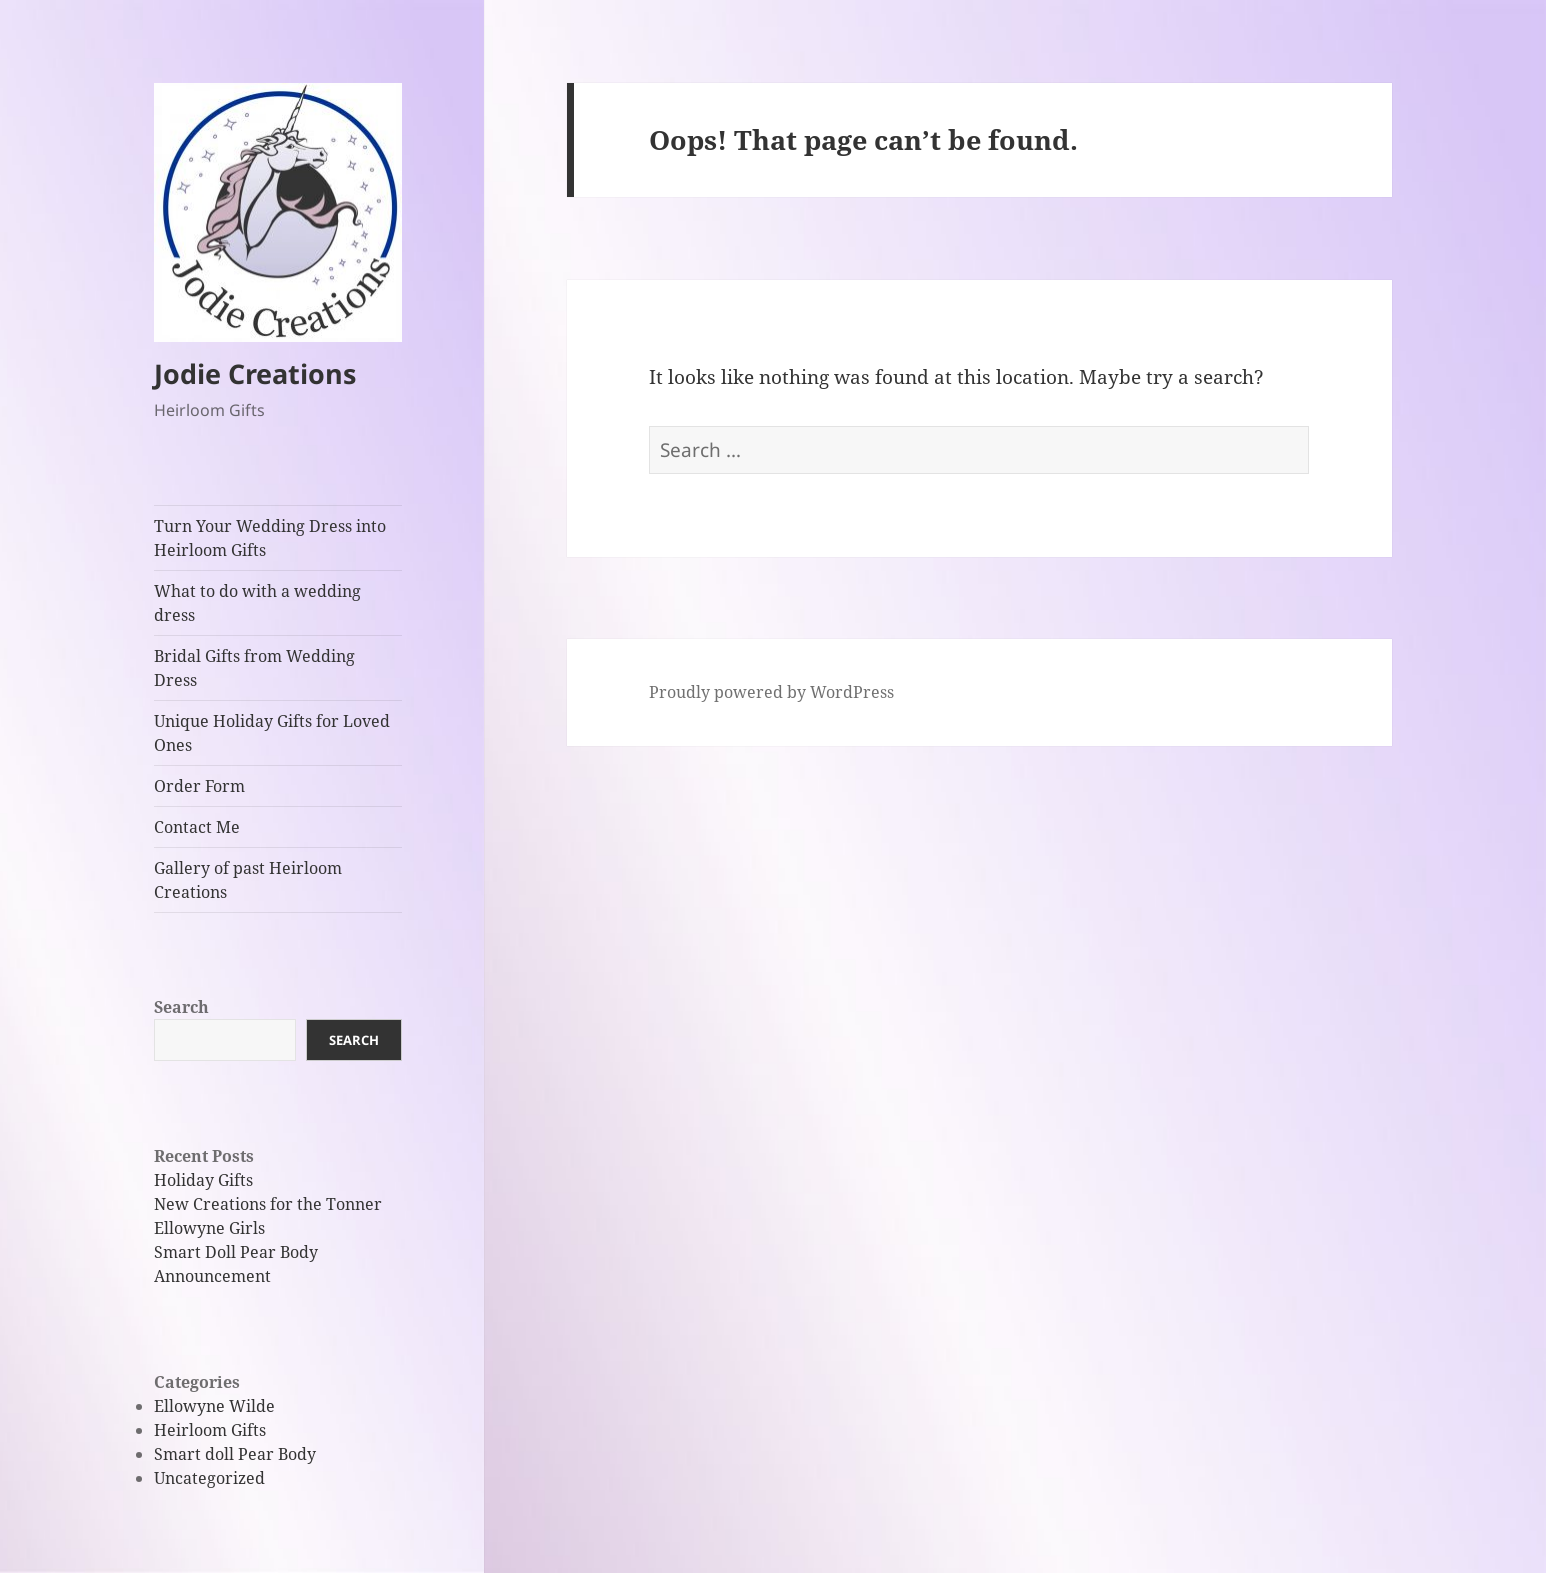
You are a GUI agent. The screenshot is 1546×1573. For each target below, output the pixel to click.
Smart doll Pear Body (235, 1454)
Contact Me (197, 827)
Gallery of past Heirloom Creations (248, 880)
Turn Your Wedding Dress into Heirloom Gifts (270, 538)
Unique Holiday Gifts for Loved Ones (272, 733)
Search (181, 1007)
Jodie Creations (255, 373)
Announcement (212, 1276)
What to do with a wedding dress (257, 603)
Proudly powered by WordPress (771, 692)
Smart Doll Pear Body (236, 1252)
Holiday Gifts (203, 1180)
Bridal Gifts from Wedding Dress (254, 668)
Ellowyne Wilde (214, 1406)
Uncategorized (209, 1478)
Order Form (199, 786)
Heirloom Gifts (210, 1430)
